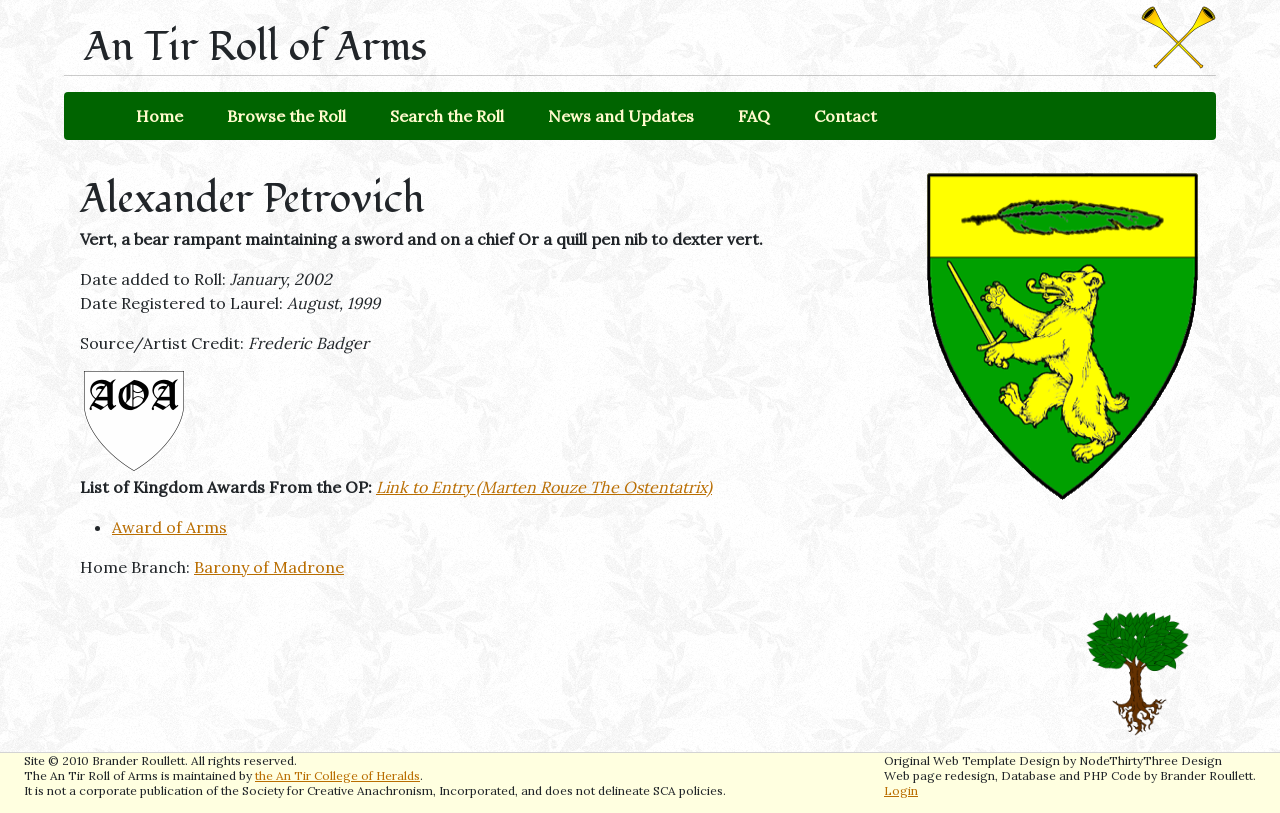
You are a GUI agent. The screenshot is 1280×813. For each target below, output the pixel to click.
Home (159, 116)
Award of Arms (169, 527)
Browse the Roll (286, 116)
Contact (845, 116)
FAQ (754, 116)
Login (901, 790)
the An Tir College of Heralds (337, 775)
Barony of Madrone (269, 567)
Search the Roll (447, 116)
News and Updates (621, 116)
